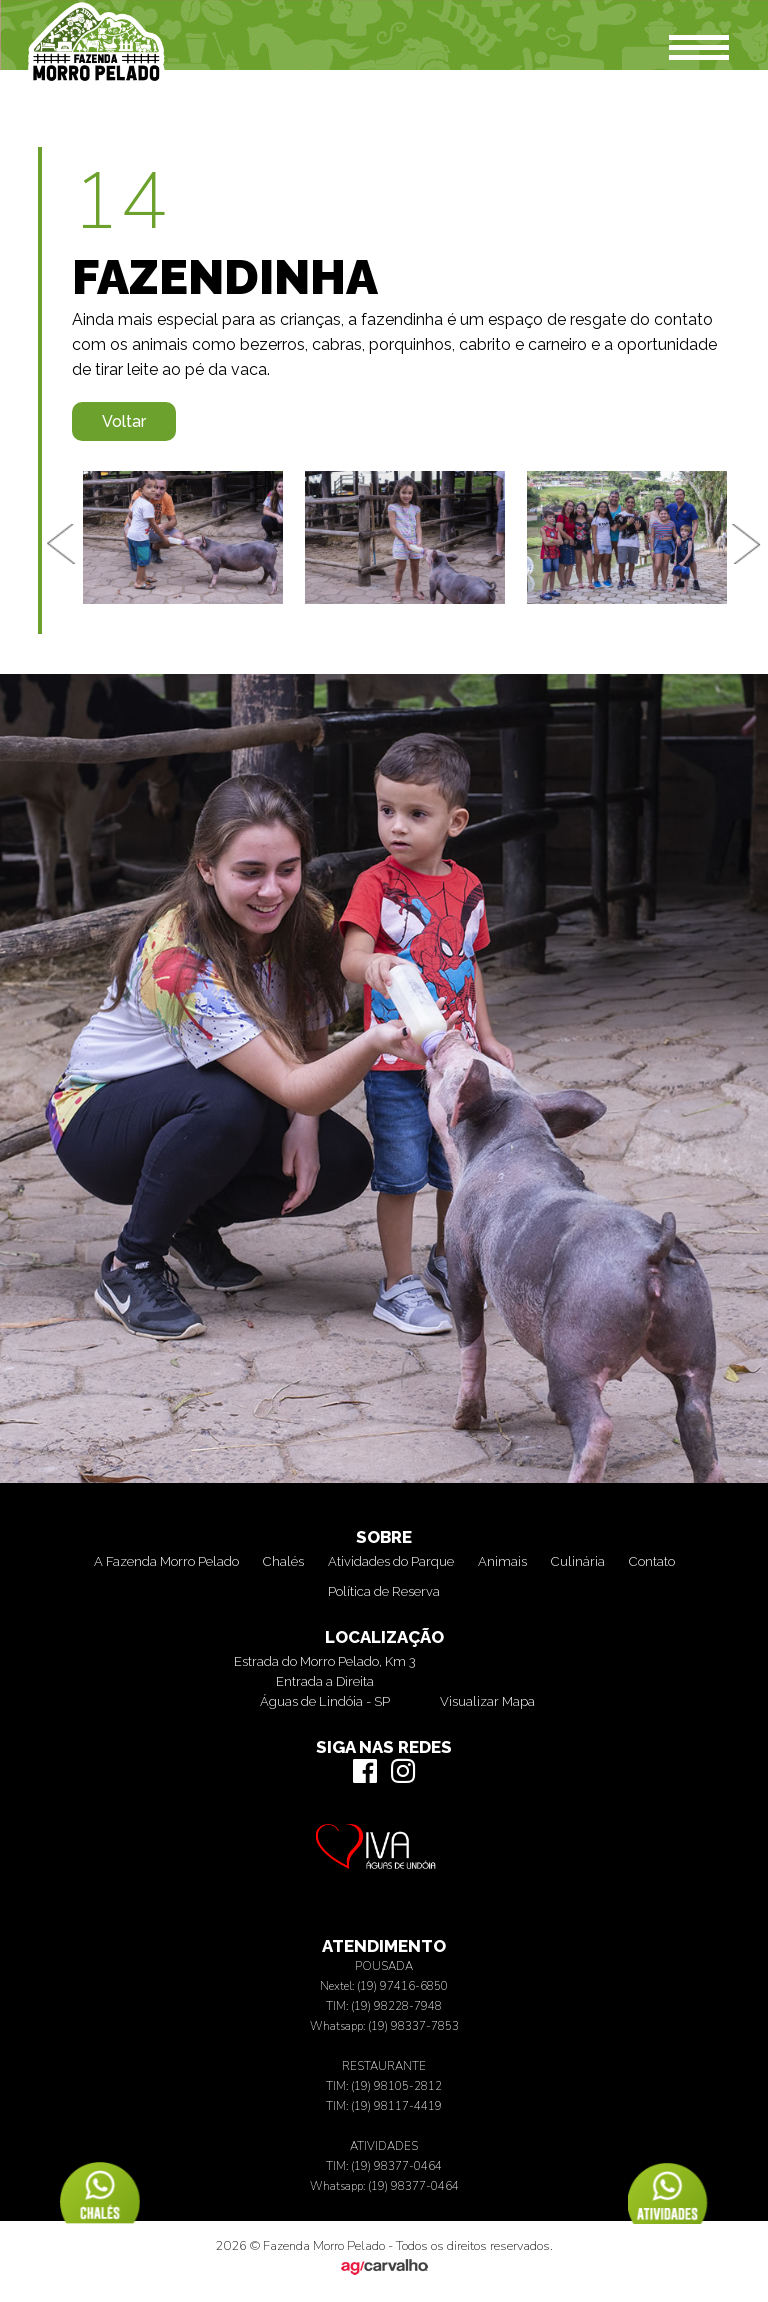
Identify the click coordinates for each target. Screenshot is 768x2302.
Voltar (124, 421)
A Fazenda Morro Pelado (166, 1561)
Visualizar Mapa (487, 1701)
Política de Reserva (384, 1591)
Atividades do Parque (391, 1561)
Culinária (578, 1561)
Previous (62, 544)
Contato (652, 1561)
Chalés (283, 1561)
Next (748, 544)
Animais (502, 1561)
